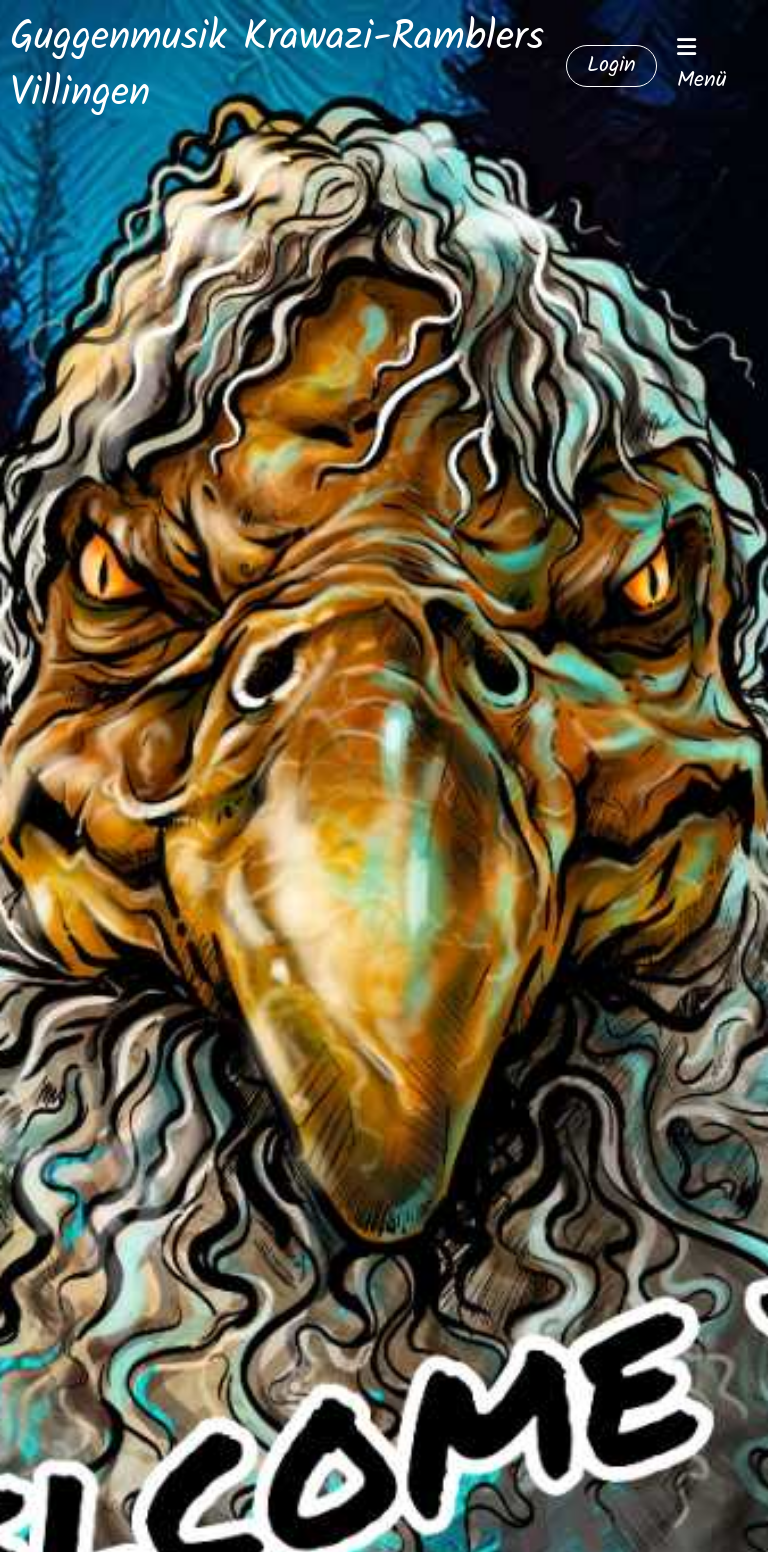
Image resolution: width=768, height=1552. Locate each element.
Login (611, 65)
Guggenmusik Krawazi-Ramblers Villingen (277, 66)
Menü (702, 66)
